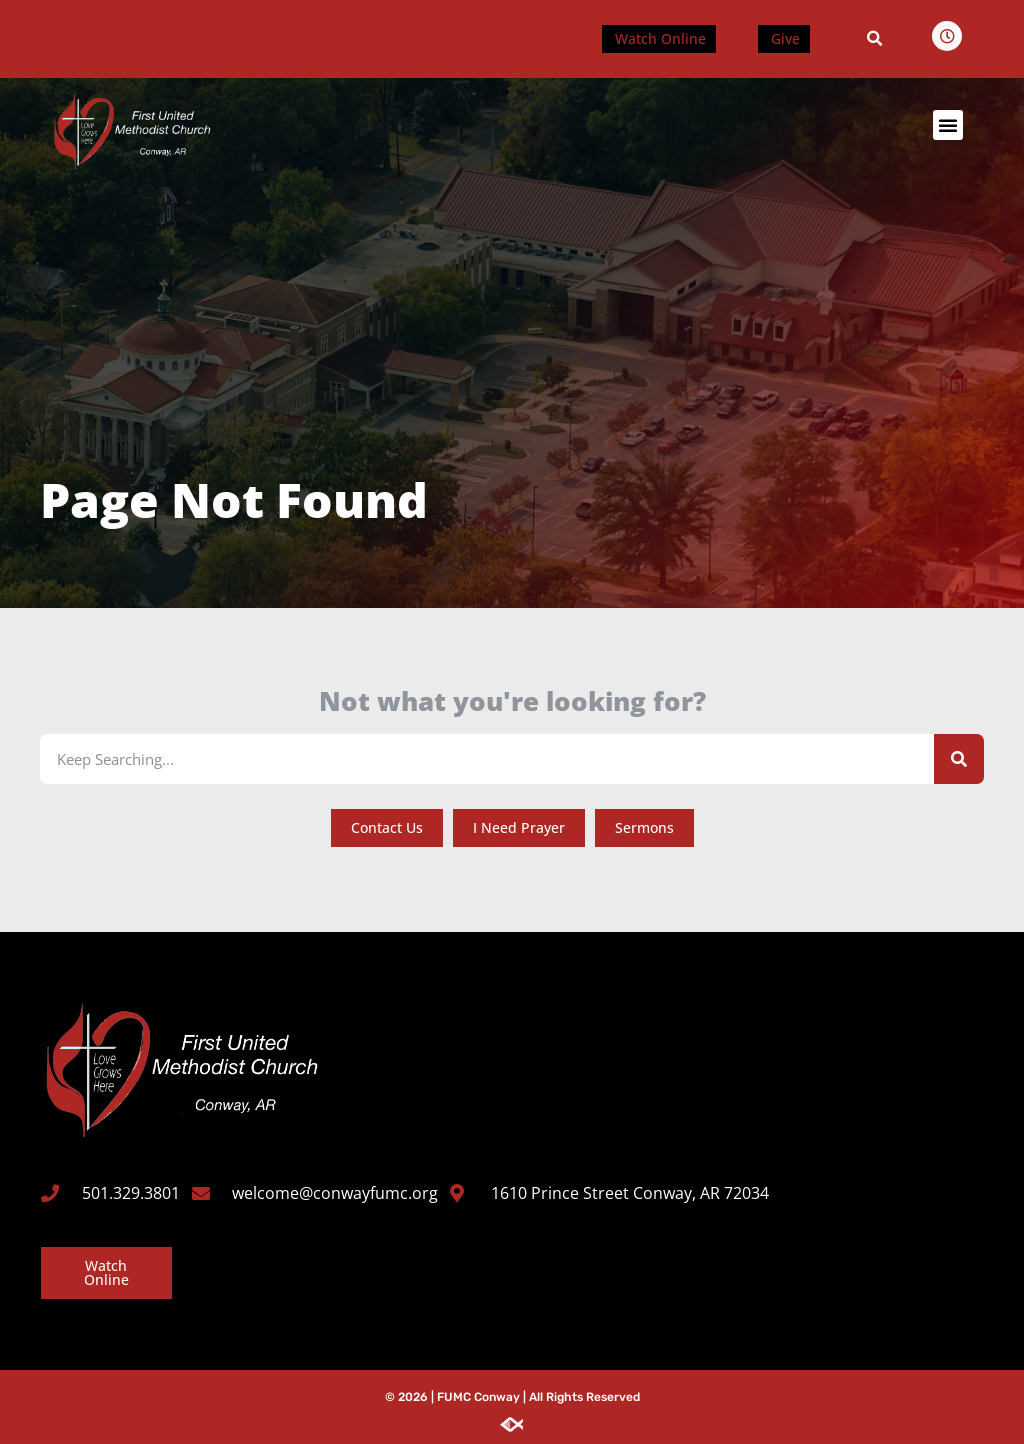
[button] (875, 39)
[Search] (959, 759)
